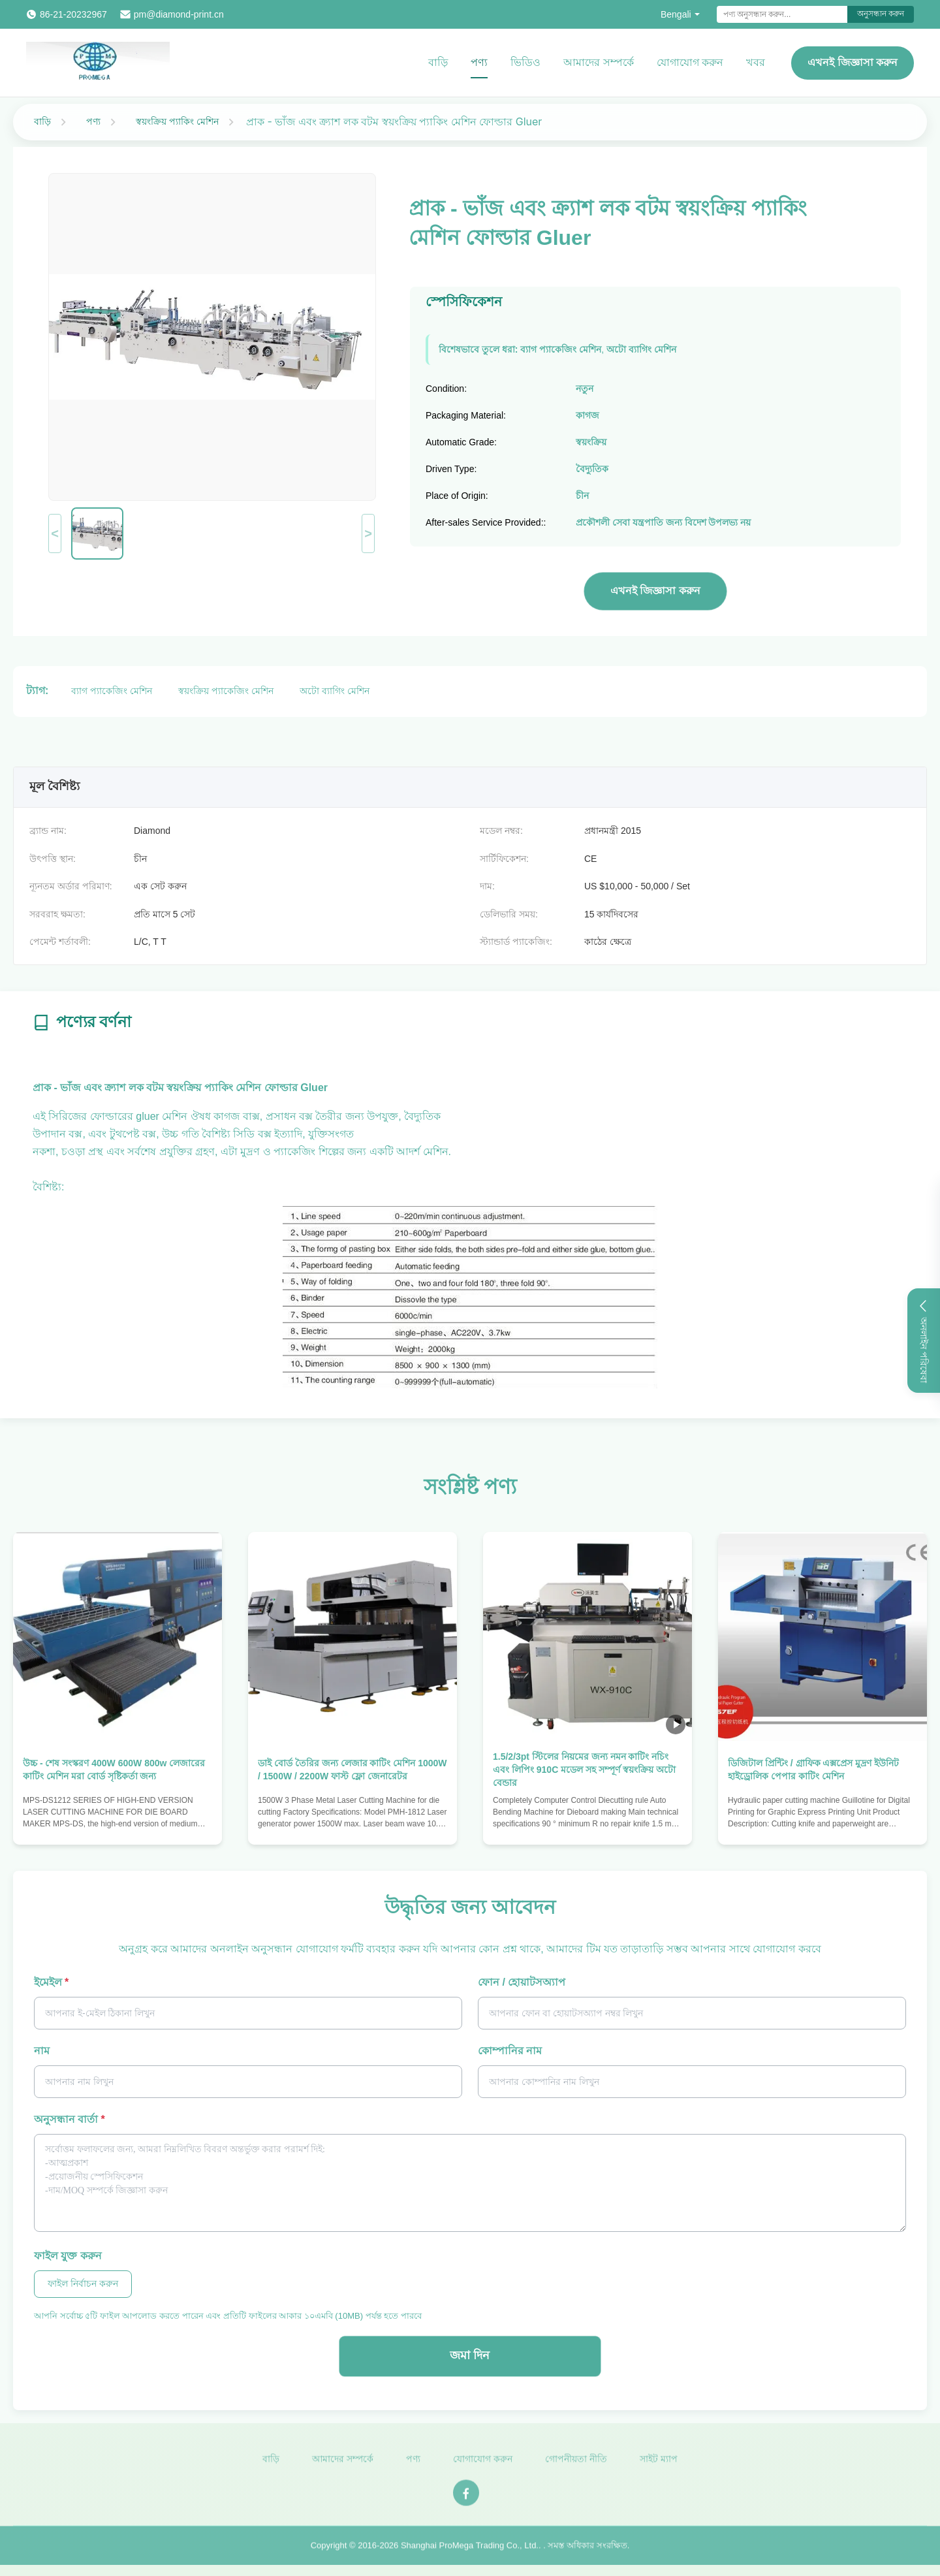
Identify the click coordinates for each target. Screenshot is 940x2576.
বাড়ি (438, 62)
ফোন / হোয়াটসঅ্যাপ (521, 1982)
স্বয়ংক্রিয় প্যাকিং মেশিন (177, 121)
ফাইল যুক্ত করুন (68, 2255)
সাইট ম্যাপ (659, 2464)
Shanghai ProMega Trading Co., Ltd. (470, 2551)
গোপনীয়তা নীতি (576, 2464)
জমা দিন (470, 2355)
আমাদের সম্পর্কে (598, 62)
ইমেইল (51, 1982)
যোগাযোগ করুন (690, 62)
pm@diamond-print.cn (179, 14)
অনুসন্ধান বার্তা (69, 2119)
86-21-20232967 (73, 14)
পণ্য (479, 62)
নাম (42, 2050)
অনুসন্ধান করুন (880, 13)
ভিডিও (525, 62)
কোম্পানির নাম (510, 2050)
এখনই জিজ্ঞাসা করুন (852, 62)
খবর (755, 62)
